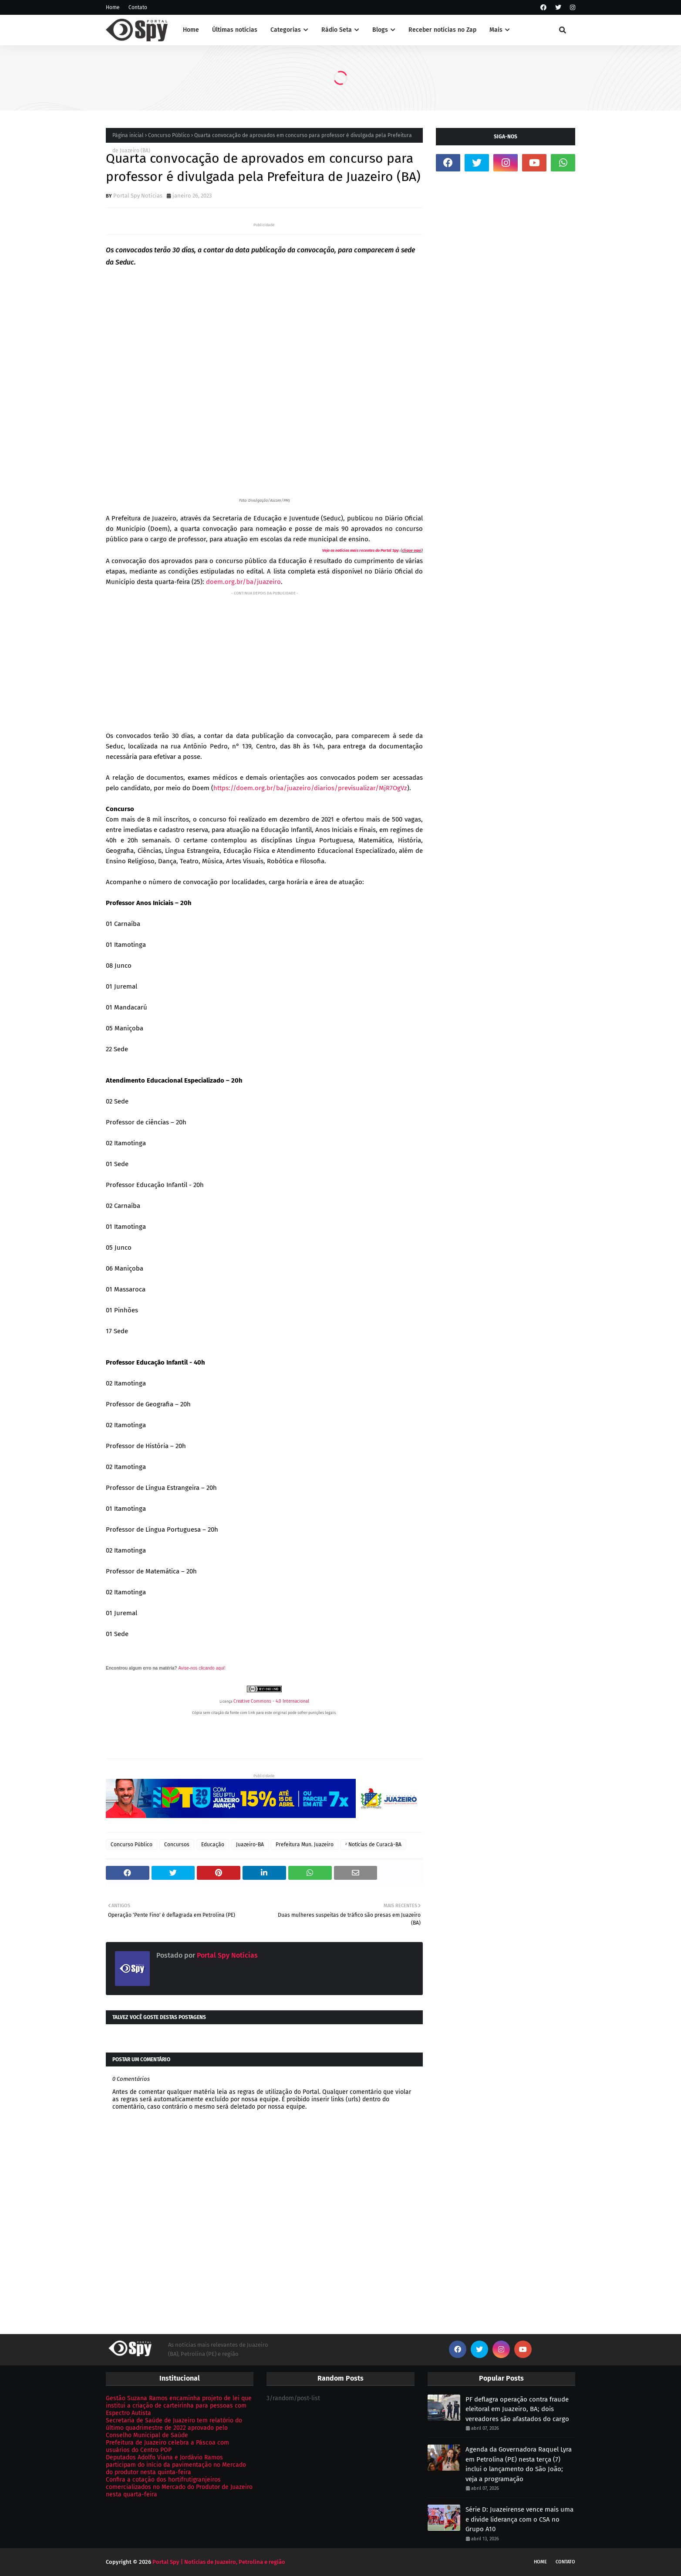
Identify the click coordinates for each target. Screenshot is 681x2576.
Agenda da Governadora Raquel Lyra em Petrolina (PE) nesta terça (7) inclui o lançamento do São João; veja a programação (518, 2464)
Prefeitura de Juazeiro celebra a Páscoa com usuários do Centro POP (167, 2446)
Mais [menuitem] (495, 30)
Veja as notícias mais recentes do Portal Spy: (361, 550)
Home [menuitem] (191, 30)
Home (113, 7)
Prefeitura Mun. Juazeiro (305, 1844)
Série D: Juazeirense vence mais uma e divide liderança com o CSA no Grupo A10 (519, 2519)
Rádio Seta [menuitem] (336, 30)
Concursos (176, 1844)
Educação (212, 1844)
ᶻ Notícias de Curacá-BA (373, 1844)
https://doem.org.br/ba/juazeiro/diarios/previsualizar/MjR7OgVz (310, 788)
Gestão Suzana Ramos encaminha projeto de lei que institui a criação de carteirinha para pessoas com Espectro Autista (179, 2406)
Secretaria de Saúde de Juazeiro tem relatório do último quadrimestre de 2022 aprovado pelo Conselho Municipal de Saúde (174, 2428)
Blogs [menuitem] (380, 30)
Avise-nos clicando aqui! (202, 1668)
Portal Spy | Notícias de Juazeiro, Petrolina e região (218, 2562)
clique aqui (411, 550)
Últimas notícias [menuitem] (234, 30)
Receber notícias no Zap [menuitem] (442, 30)
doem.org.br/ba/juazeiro (243, 582)
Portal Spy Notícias (137, 195)
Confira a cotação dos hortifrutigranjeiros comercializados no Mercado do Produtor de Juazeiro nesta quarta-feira (179, 2487)
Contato (137, 7)
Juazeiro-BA (250, 1844)
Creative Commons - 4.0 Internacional (271, 1701)
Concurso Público (169, 135)
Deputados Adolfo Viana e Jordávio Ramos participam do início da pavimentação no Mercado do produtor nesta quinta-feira (176, 2465)
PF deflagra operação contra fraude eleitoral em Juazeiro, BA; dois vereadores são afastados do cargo (517, 2409)
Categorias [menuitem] (285, 30)
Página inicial (128, 135)
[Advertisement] (264, 659)
